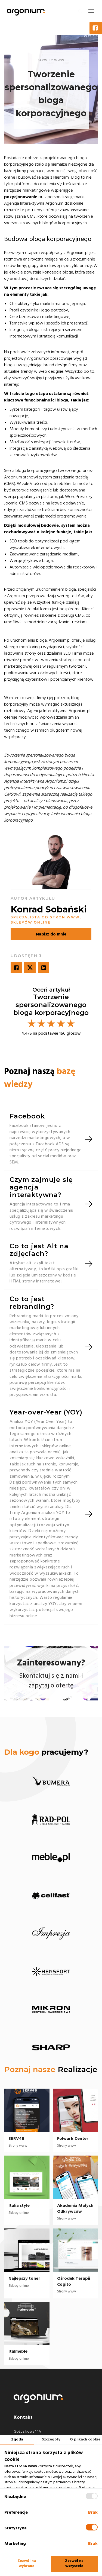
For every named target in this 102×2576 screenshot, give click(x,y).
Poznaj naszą (39, 1078)
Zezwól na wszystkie (74, 2563)
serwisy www (51, 60)
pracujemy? (46, 1752)
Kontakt (23, 2417)
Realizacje (77, 2069)
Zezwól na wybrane (26, 2563)
